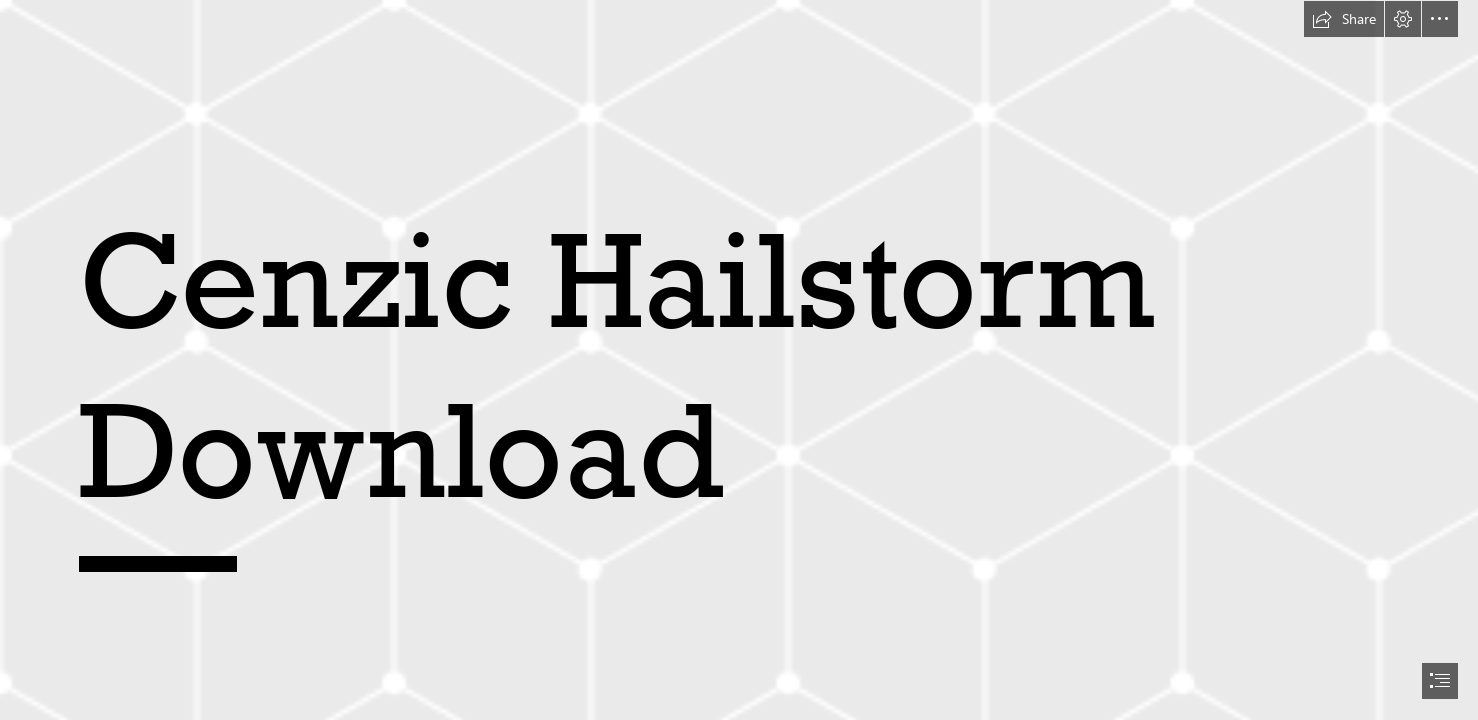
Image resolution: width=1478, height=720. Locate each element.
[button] (1344, 19)
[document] (739, 360)
